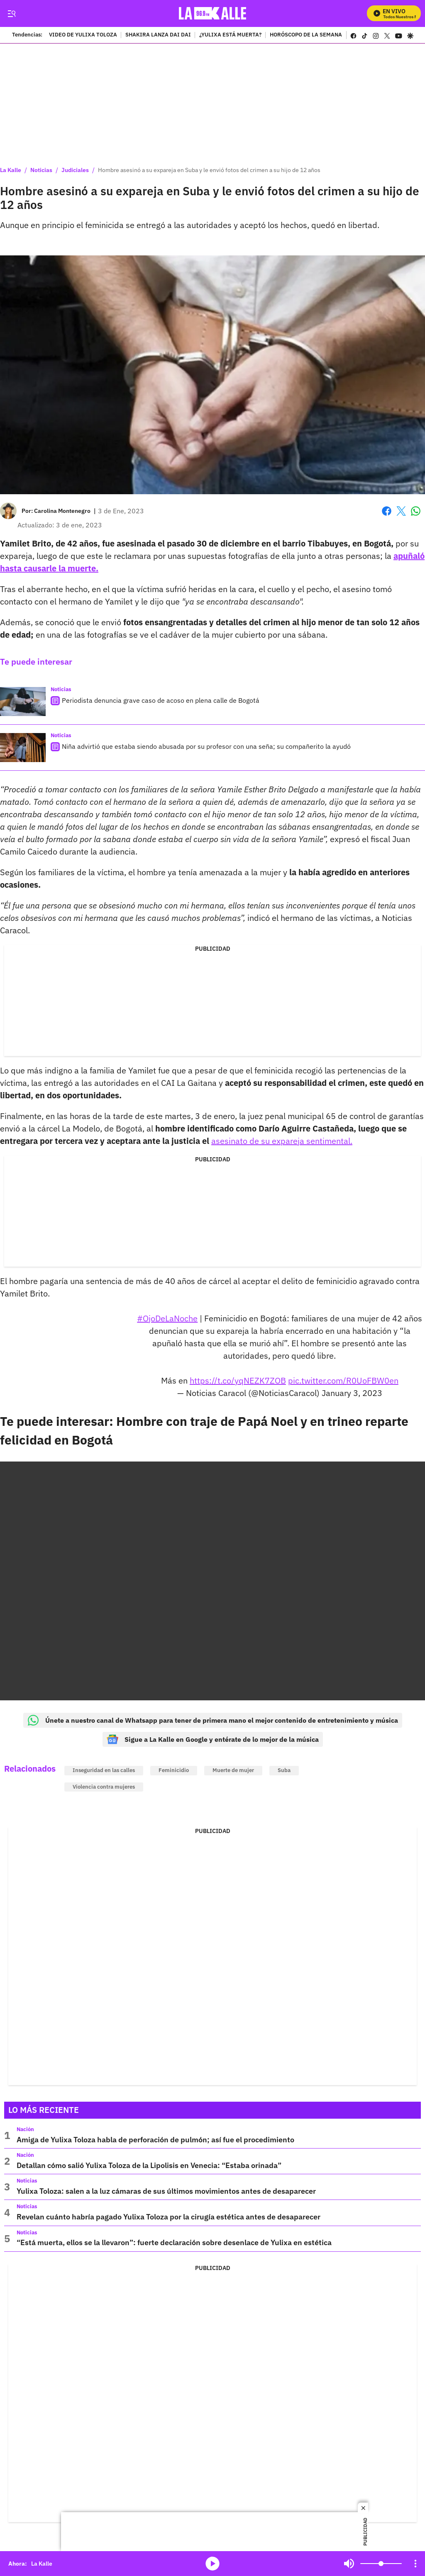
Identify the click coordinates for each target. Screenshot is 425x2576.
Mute (349, 2564)
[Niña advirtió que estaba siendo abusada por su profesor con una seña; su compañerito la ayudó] (23, 747)
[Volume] (381, 2563)
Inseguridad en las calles (104, 1770)
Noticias (41, 170)
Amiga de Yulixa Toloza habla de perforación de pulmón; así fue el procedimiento (155, 2139)
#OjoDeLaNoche (167, 1318)
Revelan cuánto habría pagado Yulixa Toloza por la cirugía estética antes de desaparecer (168, 2217)
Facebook (386, 511)
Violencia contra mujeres (104, 1786)
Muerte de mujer (233, 1770)
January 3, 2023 (352, 1392)
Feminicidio (174, 1770)
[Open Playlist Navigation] (415, 2563)
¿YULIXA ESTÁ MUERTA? (230, 35)
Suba (284, 1770)
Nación (25, 2129)
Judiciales (75, 170)
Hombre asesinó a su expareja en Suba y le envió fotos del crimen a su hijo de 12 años (209, 170)
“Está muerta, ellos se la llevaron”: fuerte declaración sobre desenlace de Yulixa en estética (174, 2242)
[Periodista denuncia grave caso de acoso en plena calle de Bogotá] (23, 701)
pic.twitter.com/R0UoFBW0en (343, 1380)
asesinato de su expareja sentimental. (281, 1140)
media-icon (212, 2563)
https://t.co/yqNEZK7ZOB (238, 1380)
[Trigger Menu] (11, 13)
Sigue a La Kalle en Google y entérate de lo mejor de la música (213, 1739)
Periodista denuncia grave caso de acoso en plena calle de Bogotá (160, 700)
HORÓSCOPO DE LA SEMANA (306, 35)
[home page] (213, 13)
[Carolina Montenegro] (62, 511)
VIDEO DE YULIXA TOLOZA (83, 35)
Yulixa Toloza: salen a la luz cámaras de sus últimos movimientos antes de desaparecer (166, 2191)
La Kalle (10, 170)
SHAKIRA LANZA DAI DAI (158, 35)
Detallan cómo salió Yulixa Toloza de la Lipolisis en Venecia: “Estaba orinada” (149, 2165)
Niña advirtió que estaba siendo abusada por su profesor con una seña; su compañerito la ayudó (206, 746)
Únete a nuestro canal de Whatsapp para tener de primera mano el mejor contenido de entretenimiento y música (212, 1720)
